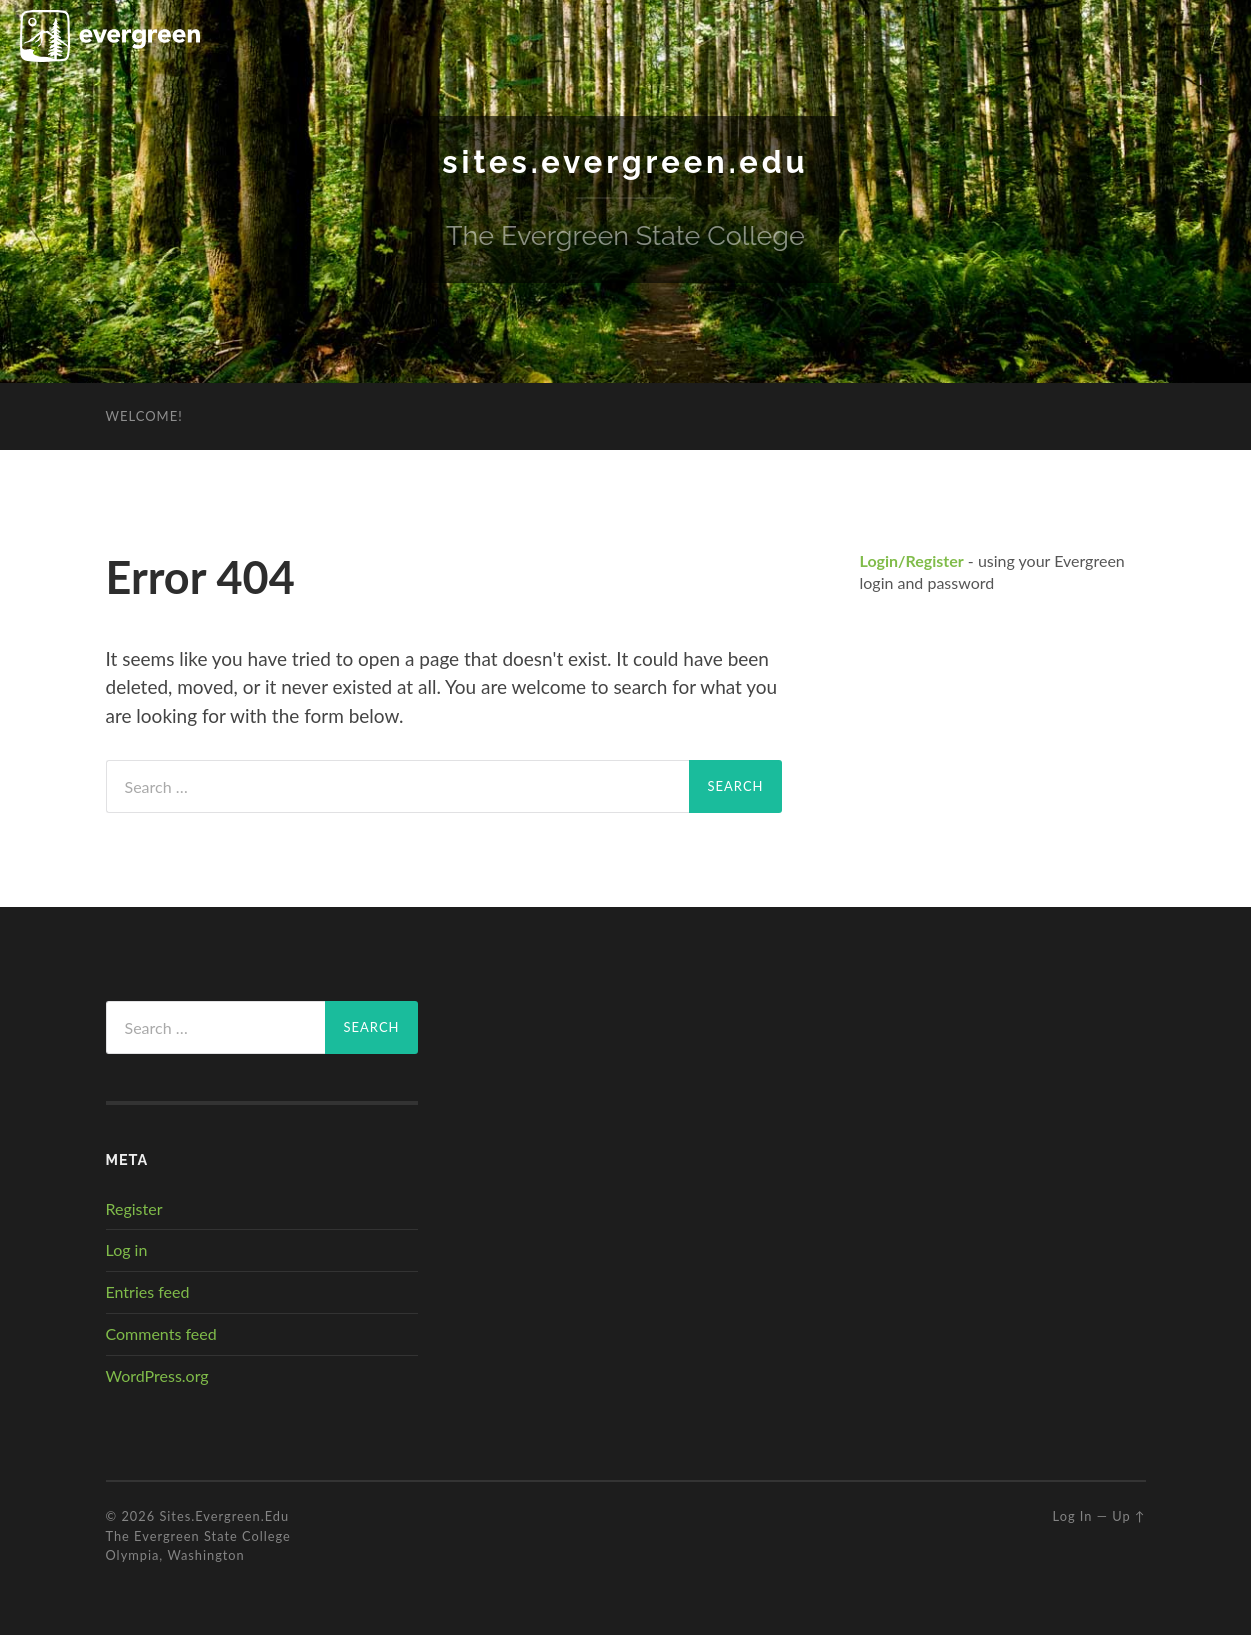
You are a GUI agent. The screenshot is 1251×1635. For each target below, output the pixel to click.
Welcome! (144, 416)
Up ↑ (1128, 1516)
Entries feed (148, 1291)
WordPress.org (157, 1375)
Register (134, 1207)
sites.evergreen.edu (625, 161)
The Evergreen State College (198, 1535)
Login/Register (912, 560)
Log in (127, 1249)
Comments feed (161, 1333)
